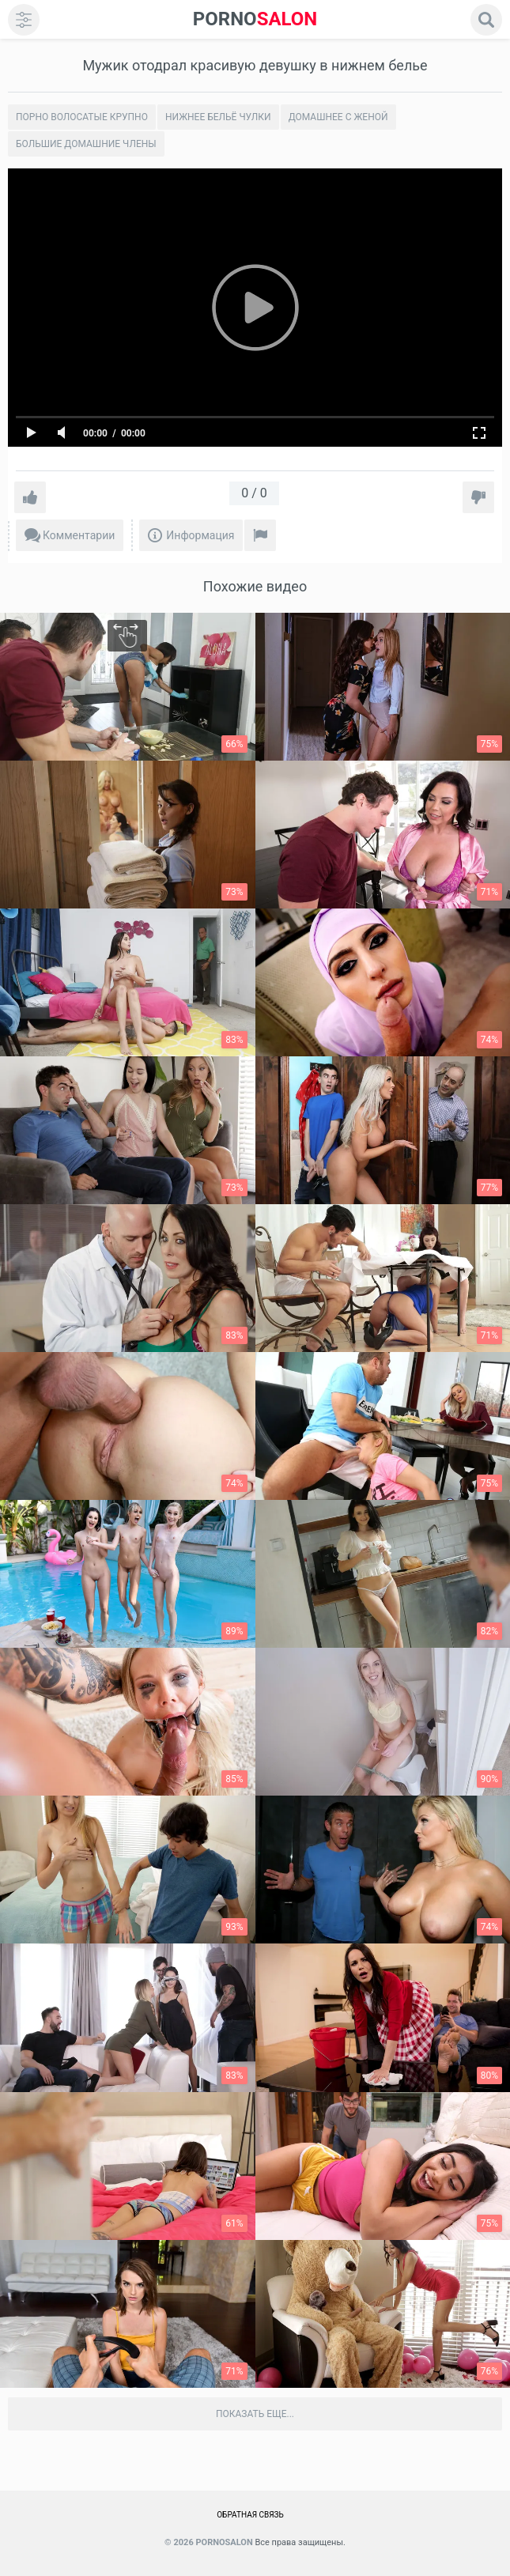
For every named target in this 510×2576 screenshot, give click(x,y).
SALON (255, 19)
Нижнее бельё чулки (218, 117)
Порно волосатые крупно (82, 117)
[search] (486, 20)
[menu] (24, 20)
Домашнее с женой (338, 117)
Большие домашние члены (86, 143)
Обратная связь (250, 2514)
